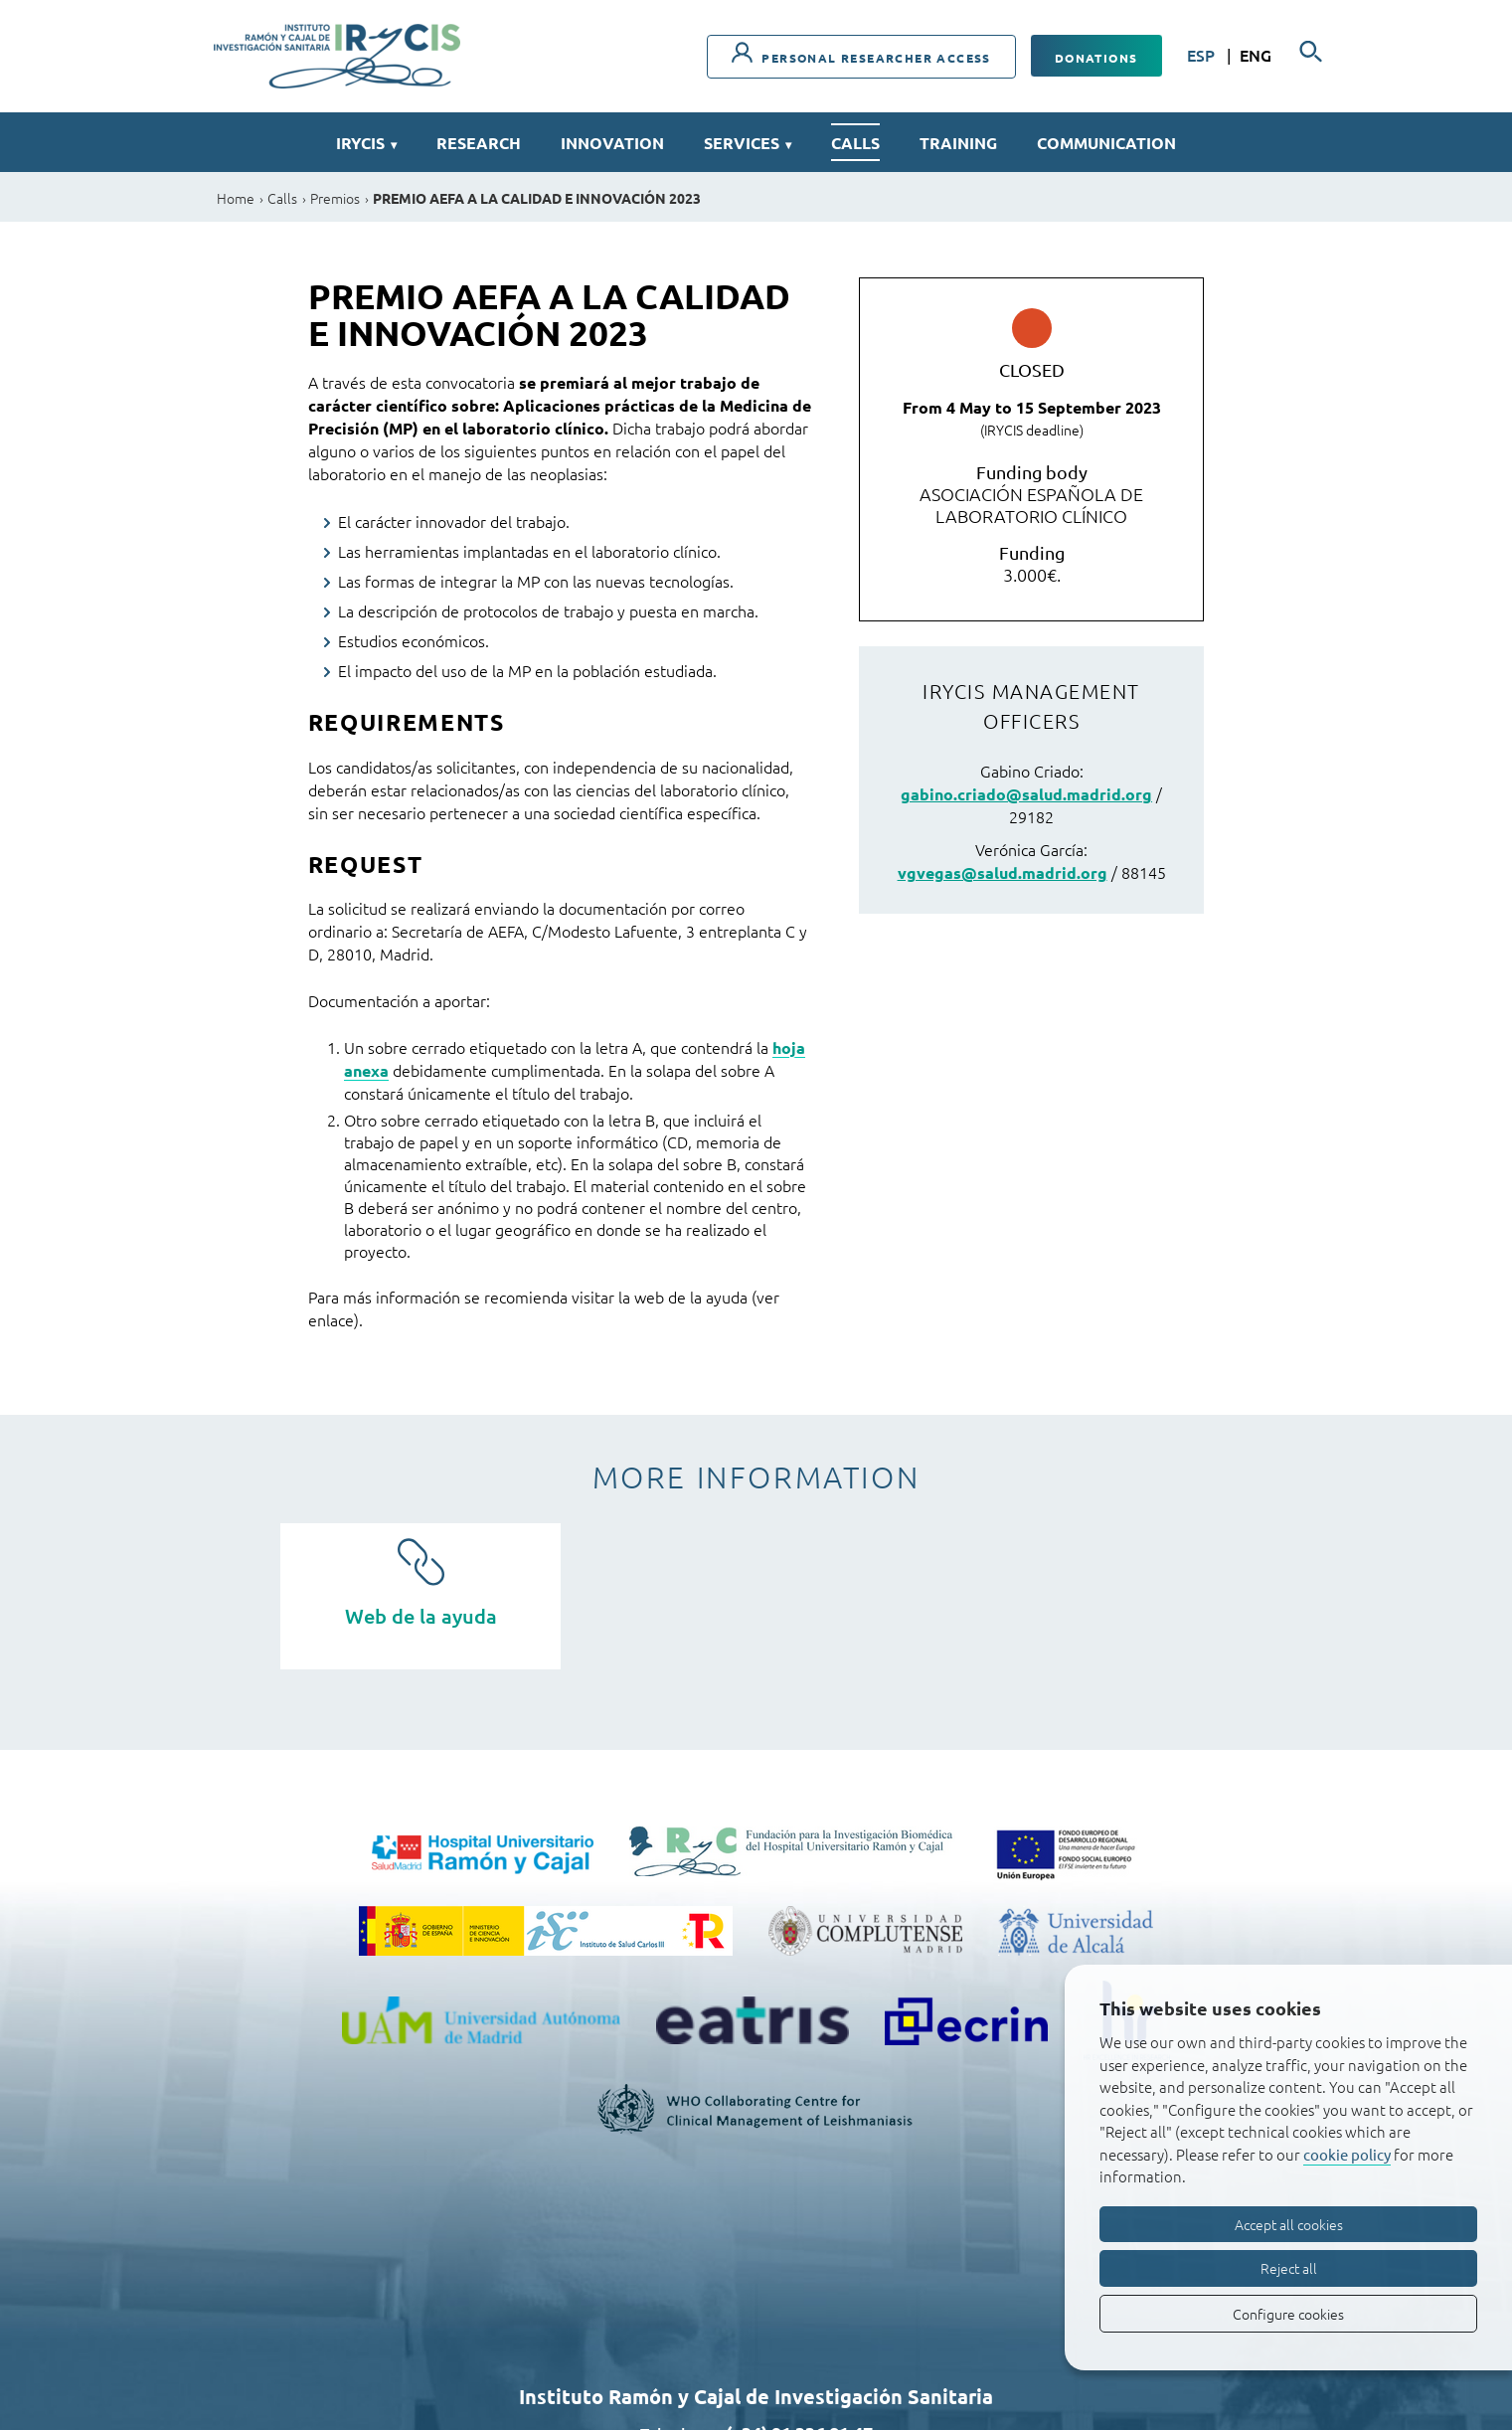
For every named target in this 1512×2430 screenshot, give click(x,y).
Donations (1096, 58)
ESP (1203, 55)
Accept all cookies (1289, 2224)
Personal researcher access (861, 54)
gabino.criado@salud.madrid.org (1026, 793)
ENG (1255, 55)
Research (478, 142)
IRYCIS (366, 142)
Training (958, 142)
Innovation (612, 142)
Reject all (1288, 2268)
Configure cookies (1288, 2314)
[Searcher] (1311, 52)
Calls (855, 142)
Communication (1106, 142)
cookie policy (1347, 2154)
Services (747, 142)
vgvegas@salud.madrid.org (1002, 872)
